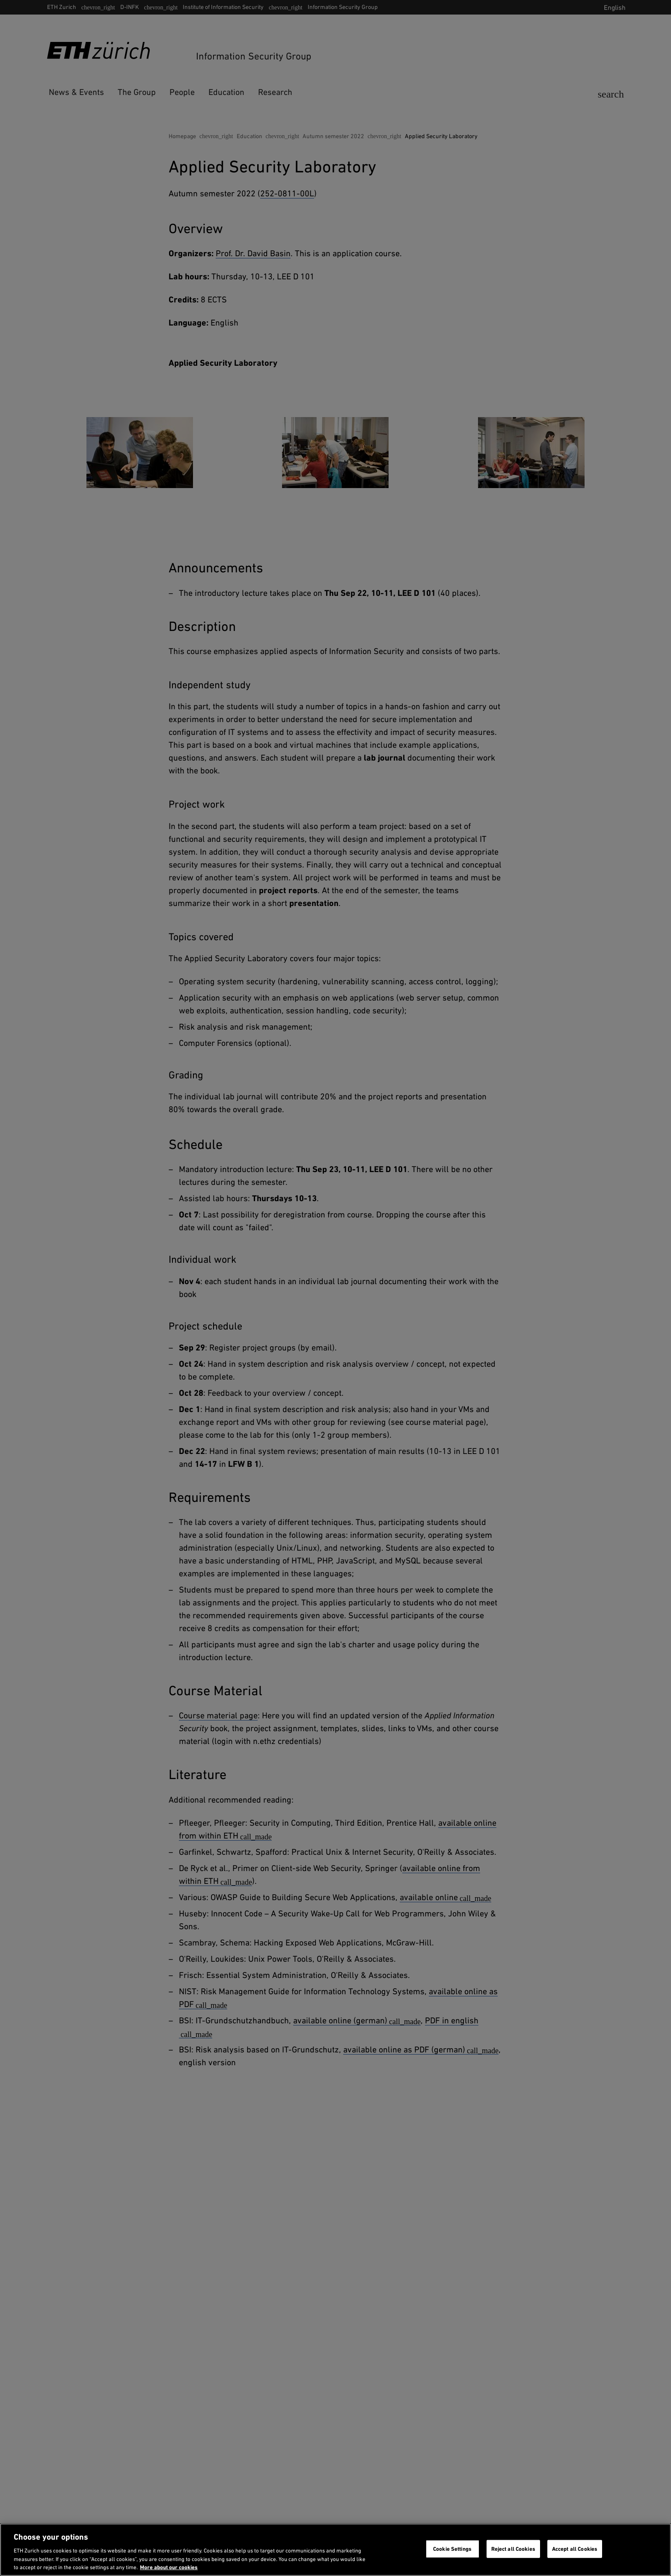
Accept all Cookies (574, 2549)
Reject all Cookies (513, 2549)
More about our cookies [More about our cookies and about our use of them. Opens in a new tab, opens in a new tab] (169, 2567)
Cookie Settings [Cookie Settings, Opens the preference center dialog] (452, 2549)
